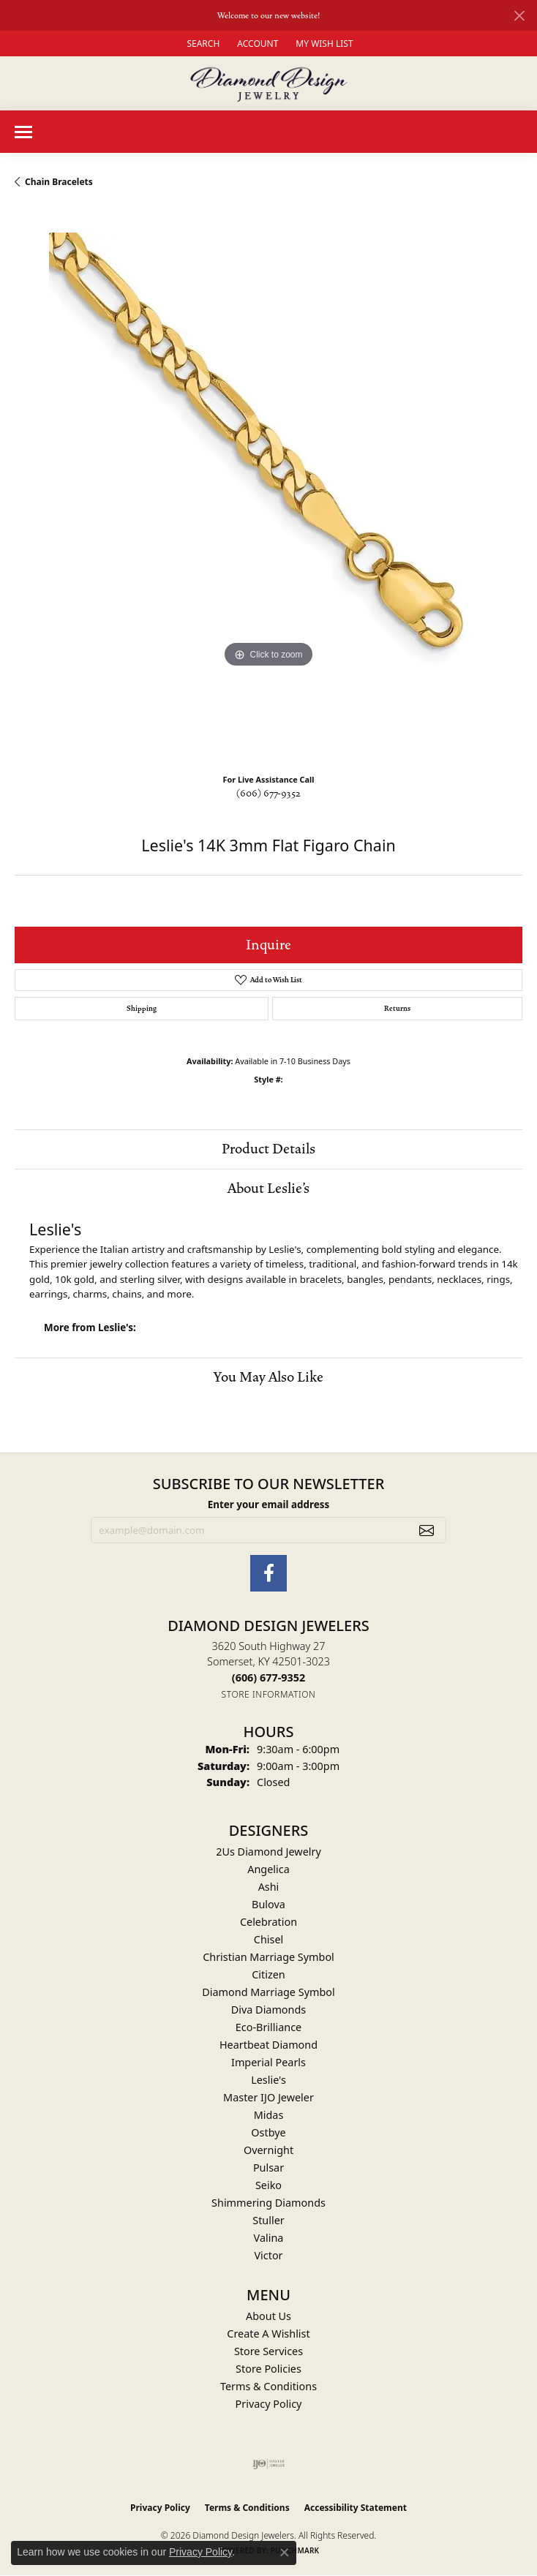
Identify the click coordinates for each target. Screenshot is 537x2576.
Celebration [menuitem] (268, 1922)
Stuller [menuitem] (268, 2220)
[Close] (519, 16)
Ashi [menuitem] (268, 1887)
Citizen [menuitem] (268, 1974)
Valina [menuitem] (269, 2238)
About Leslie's (268, 1188)
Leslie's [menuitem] (268, 2080)
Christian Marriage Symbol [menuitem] (268, 1957)
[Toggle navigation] (23, 132)
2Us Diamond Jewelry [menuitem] (268, 1851)
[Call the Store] (268, 1677)
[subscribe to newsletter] (427, 1530)
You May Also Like (268, 1377)
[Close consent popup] (284, 2552)
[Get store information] (269, 1694)
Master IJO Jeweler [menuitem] (268, 2097)
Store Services (268, 2351)
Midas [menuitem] (269, 2115)
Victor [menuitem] (268, 2255)
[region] (268, 486)
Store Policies (268, 2369)
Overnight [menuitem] (268, 2150)
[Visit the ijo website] (268, 2464)
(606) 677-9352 (268, 793)
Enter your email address (268, 1504)
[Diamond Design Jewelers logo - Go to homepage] (269, 83)
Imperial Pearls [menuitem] (268, 2062)
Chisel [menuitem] (268, 1939)
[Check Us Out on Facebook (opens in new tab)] (268, 1573)
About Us (268, 2316)
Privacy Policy (269, 2404)
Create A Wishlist (268, 2333)
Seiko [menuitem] (268, 2185)
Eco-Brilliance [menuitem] (268, 2027)
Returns (397, 1008)
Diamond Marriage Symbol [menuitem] (268, 1992)
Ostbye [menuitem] (268, 2132)
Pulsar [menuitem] (268, 2167)
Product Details (268, 1149)
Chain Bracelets (59, 182)
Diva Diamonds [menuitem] (268, 2009)
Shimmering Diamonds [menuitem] (268, 2203)
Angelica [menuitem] (268, 1869)
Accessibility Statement (355, 2507)
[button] (201, 43)
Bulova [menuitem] (268, 1904)
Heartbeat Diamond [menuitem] (268, 2045)
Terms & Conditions (268, 2386)
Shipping (142, 1008)
